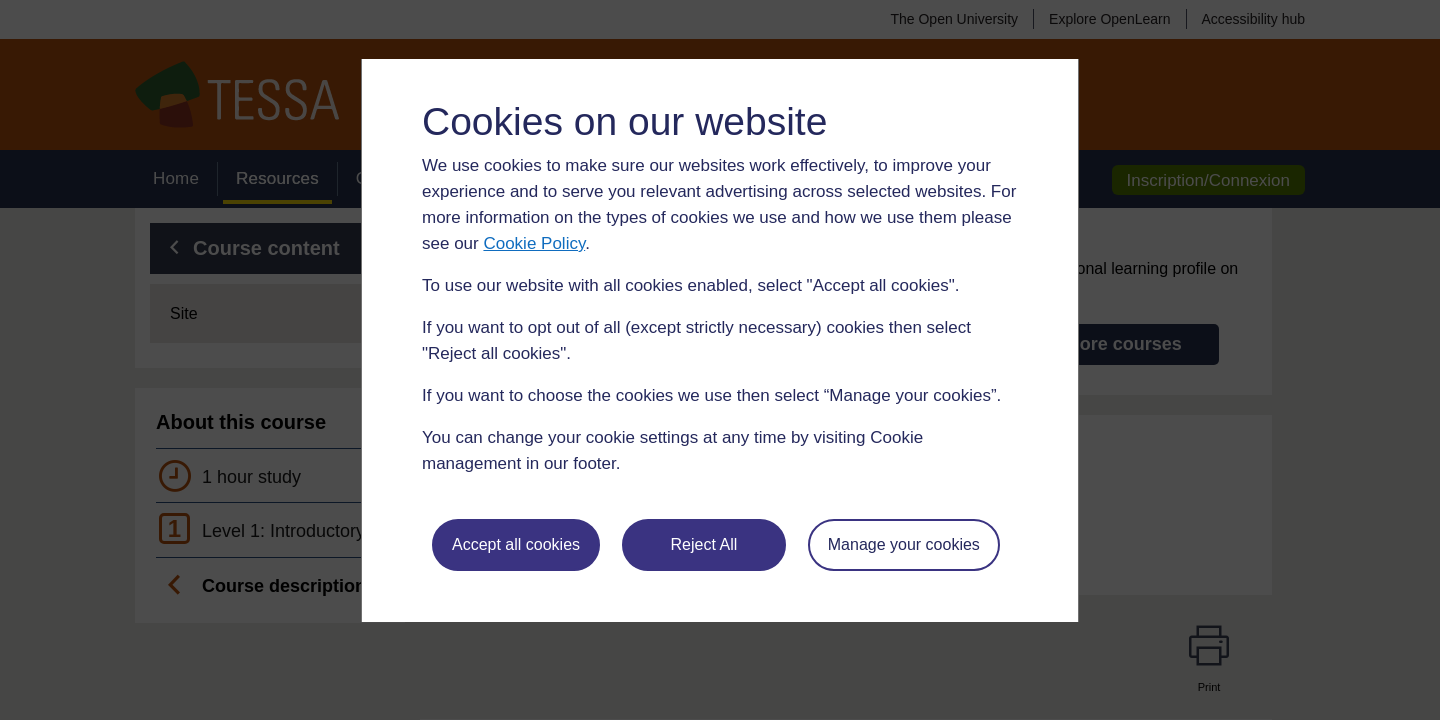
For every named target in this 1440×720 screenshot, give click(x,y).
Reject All (704, 544)
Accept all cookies (516, 544)
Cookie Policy (534, 243)
